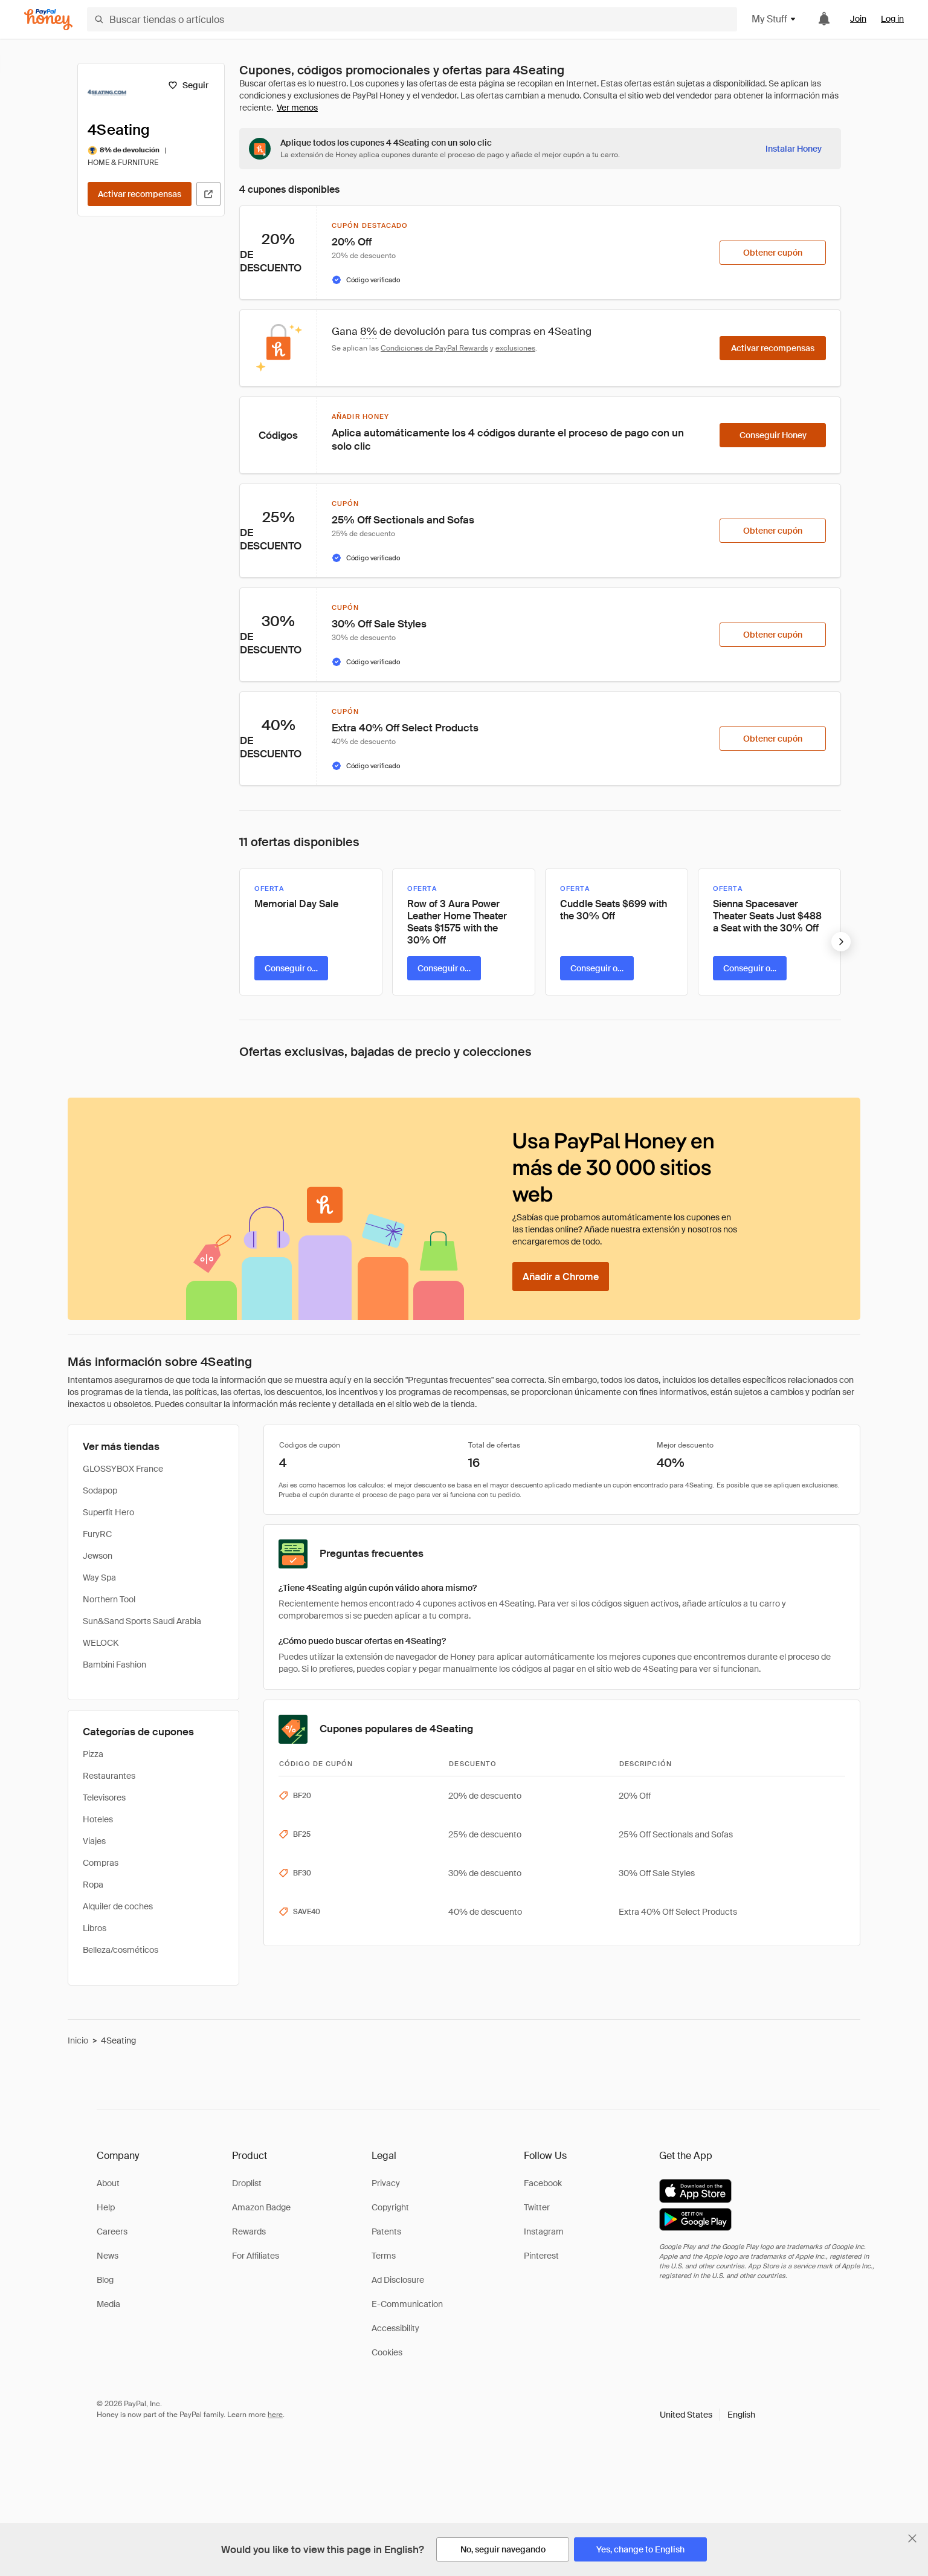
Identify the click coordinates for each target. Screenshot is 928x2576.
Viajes (94, 1841)
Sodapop (100, 1490)
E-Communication (407, 2304)
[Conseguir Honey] (773, 435)
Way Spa (99, 1577)
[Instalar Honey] (793, 149)
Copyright (390, 2207)
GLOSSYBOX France (123, 1468)
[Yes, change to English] (640, 2549)
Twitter (537, 2207)
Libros (94, 1928)
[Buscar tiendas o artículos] (412, 19)
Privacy (386, 2183)
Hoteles (98, 1819)
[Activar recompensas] (140, 194)
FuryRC (97, 1534)
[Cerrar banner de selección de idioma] (912, 2538)
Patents (386, 2231)
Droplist (247, 2183)
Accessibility (395, 2328)
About (108, 2183)
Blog (105, 2279)
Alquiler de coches (118, 1906)
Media (108, 2304)
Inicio (78, 2040)
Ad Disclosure (398, 2279)
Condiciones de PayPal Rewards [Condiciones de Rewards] (434, 348)
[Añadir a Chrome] (560, 1276)
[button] (707, 2415)
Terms (384, 2255)
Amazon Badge (261, 2207)
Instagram (544, 2231)
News (107, 2255)
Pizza (93, 1754)
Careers (112, 2231)
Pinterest (541, 2255)
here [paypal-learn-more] (275, 2414)
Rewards (249, 2231)
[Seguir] (188, 85)
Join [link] (858, 18)
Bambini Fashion (114, 1664)
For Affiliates (255, 2255)
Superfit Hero (108, 1512)
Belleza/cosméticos (120, 1949)
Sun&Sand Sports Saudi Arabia (142, 1621)
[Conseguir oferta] (291, 968)
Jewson (97, 1555)
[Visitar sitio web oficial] (208, 194)
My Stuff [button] (774, 19)
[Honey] (48, 19)
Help (106, 2207)
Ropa (93, 1884)
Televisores (104, 1797)
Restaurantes (109, 1775)
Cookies (387, 2352)
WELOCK (100, 1642)
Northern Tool (109, 1599)
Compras (100, 1862)
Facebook (543, 2183)
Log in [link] (892, 18)
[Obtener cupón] (773, 253)
